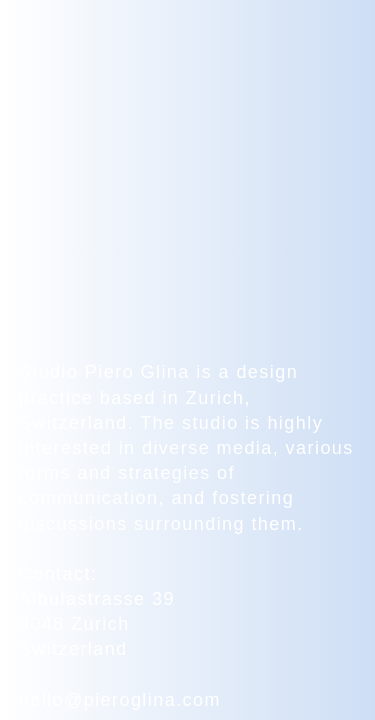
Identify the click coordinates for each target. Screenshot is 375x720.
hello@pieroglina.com (120, 699)
